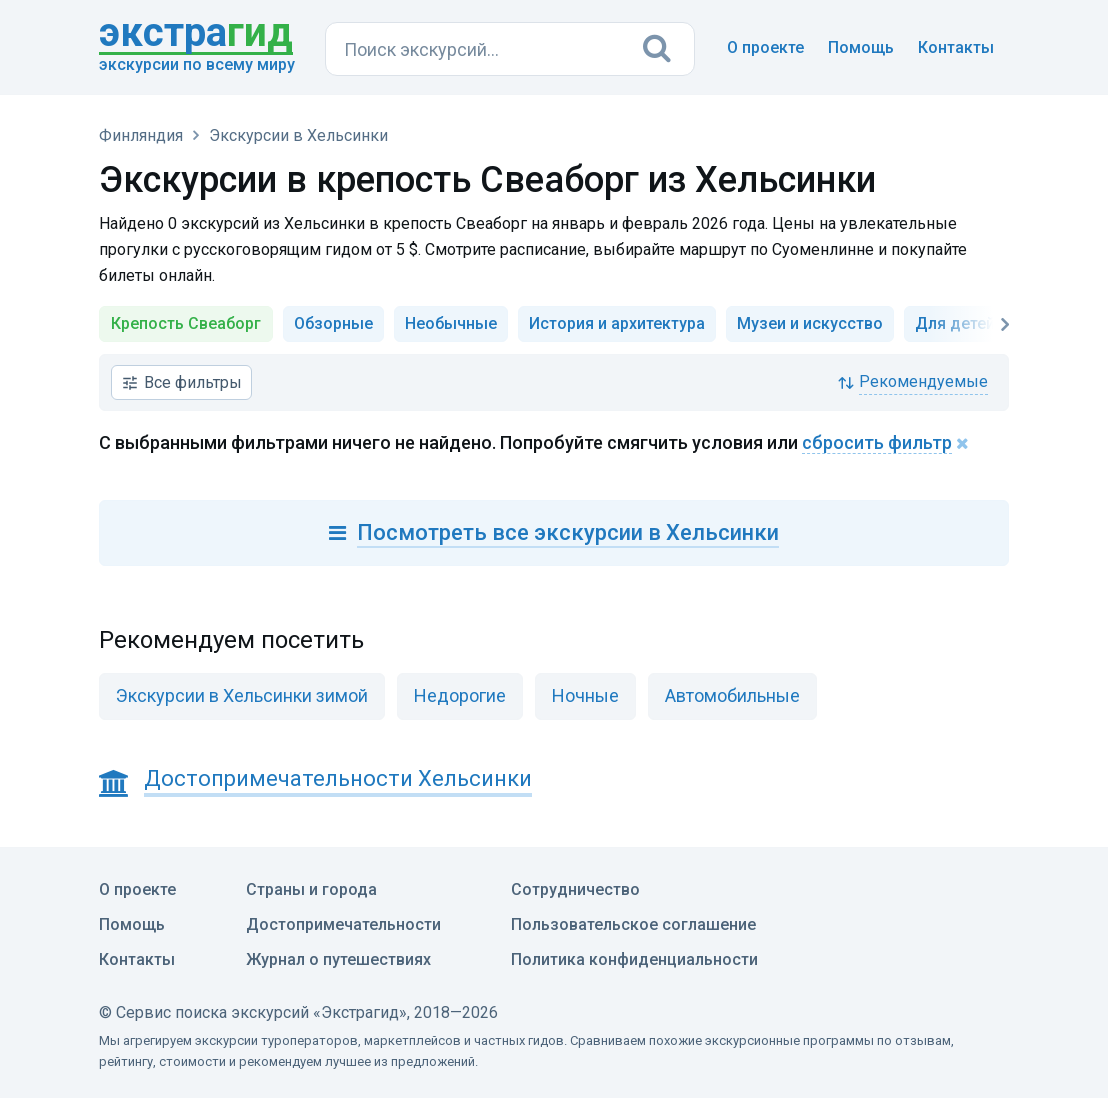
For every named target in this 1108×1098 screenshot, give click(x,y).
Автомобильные (732, 695)
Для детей (955, 323)
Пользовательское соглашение (633, 924)
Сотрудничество (575, 889)
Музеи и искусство (810, 323)
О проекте (765, 47)
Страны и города (311, 889)
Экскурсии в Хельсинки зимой (242, 695)
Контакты (956, 47)
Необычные (451, 323)
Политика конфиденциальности (634, 959)
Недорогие (460, 695)
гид (196, 34)
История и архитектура (617, 323)
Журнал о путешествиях (338, 959)
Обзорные (333, 323)
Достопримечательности (343, 924)
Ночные (585, 695)
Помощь (861, 47)
